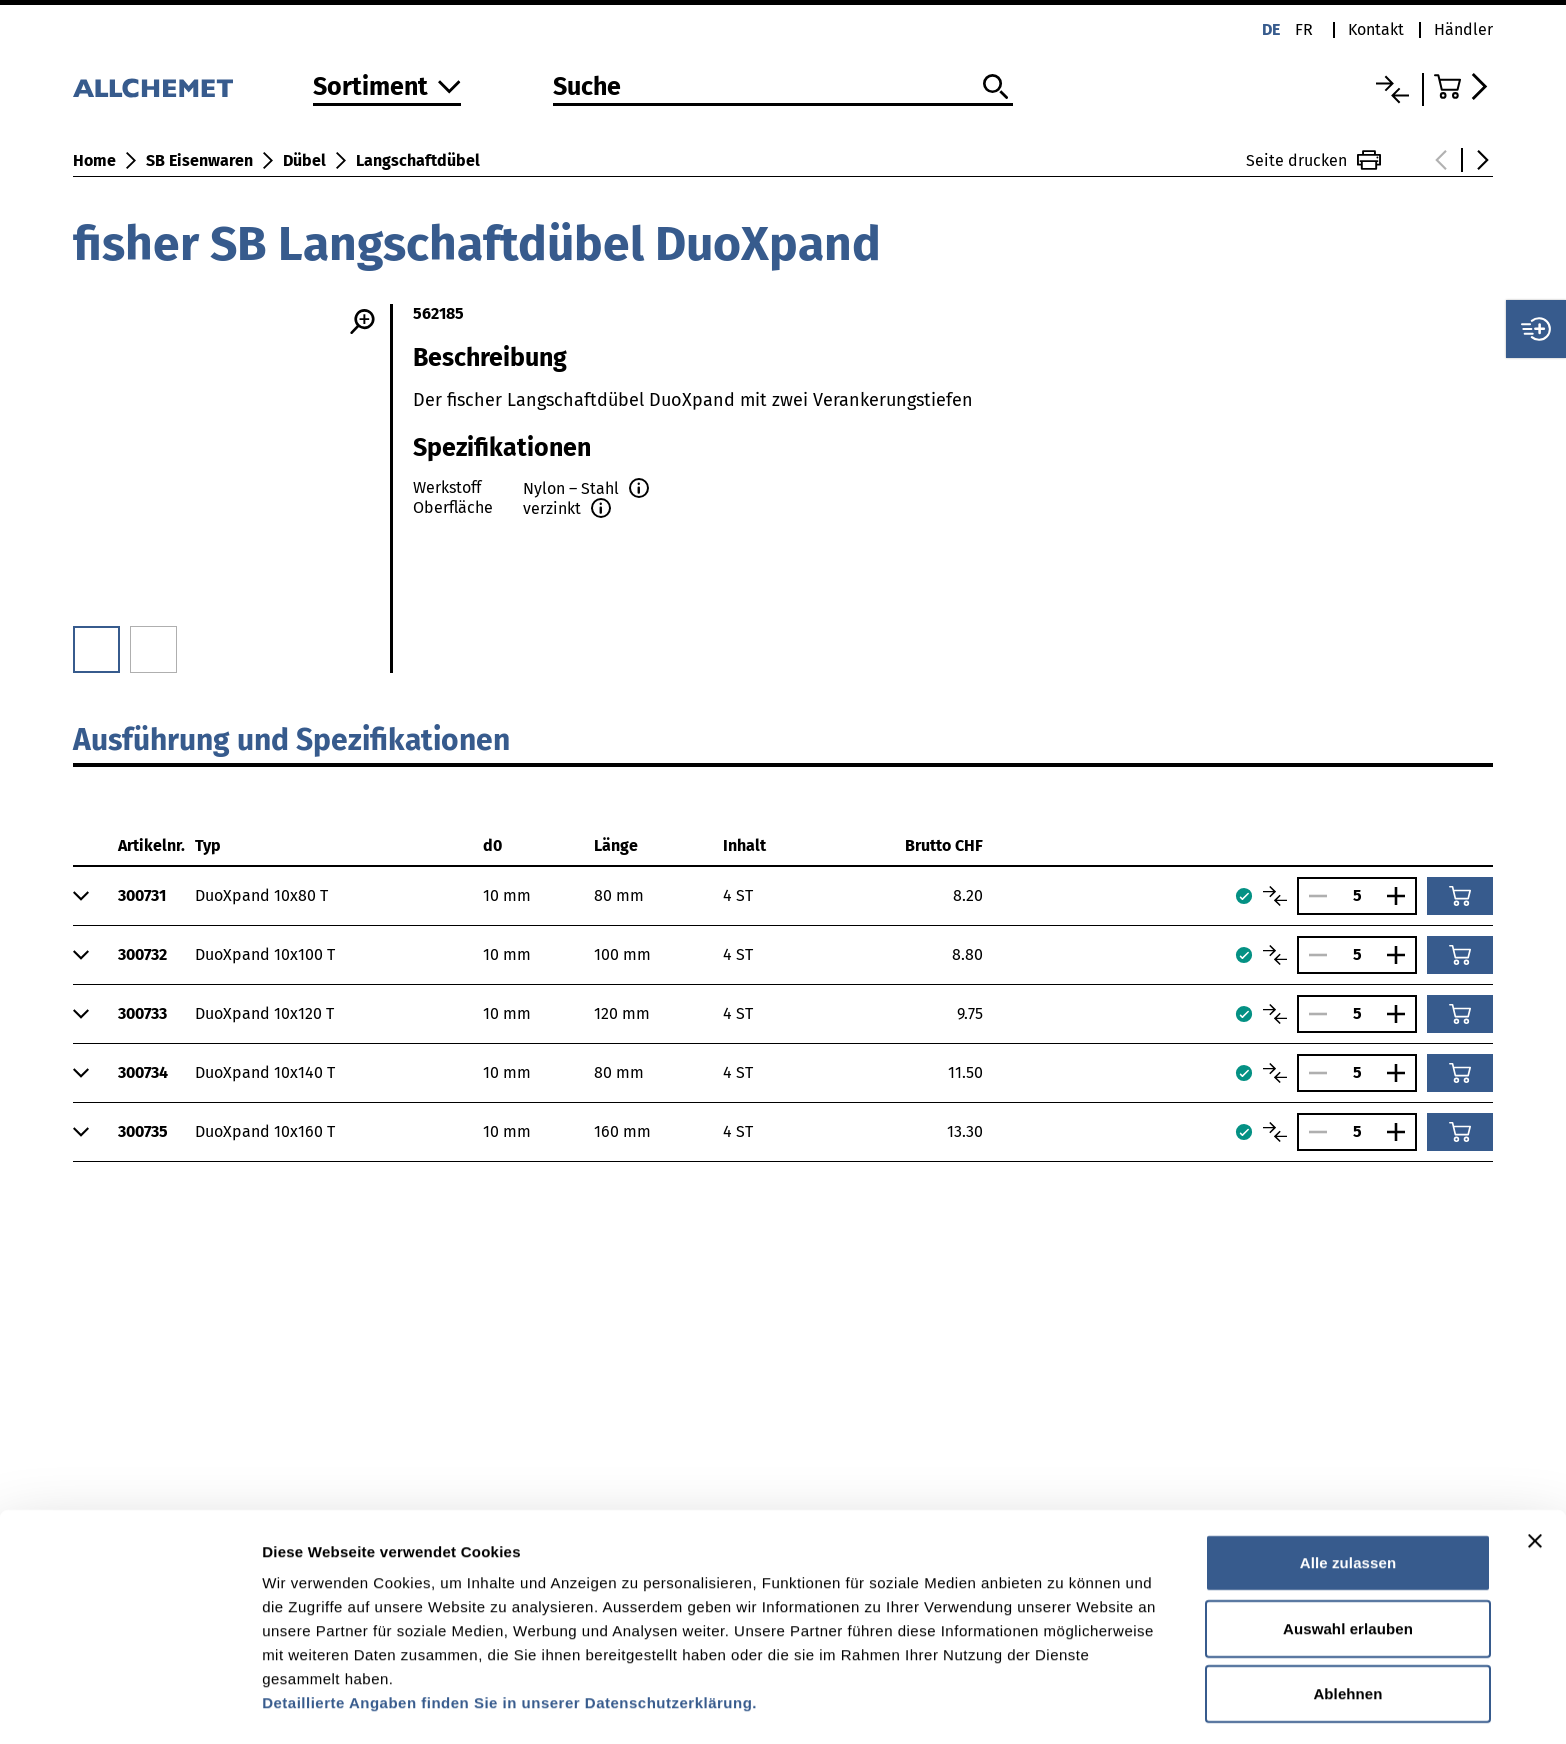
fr (1304, 29)
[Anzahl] (1357, 895)
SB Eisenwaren (199, 160)
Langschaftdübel (418, 160)
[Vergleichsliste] (1392, 89)
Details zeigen (1063, 1704)
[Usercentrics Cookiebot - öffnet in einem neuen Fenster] (129, 1705)
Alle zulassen (1348, 1499)
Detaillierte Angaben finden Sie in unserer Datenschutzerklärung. (509, 1639)
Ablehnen (1347, 1630)
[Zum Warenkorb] (1463, 86)
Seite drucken (1313, 160)
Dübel (304, 160)
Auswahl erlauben (1348, 1565)
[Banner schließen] (1535, 1478)
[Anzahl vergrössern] (1401, 896)
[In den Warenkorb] (1460, 896)
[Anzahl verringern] (1313, 896)
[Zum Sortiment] (387, 88)
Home (94, 160)
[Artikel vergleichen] (1275, 896)
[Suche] (783, 88)
